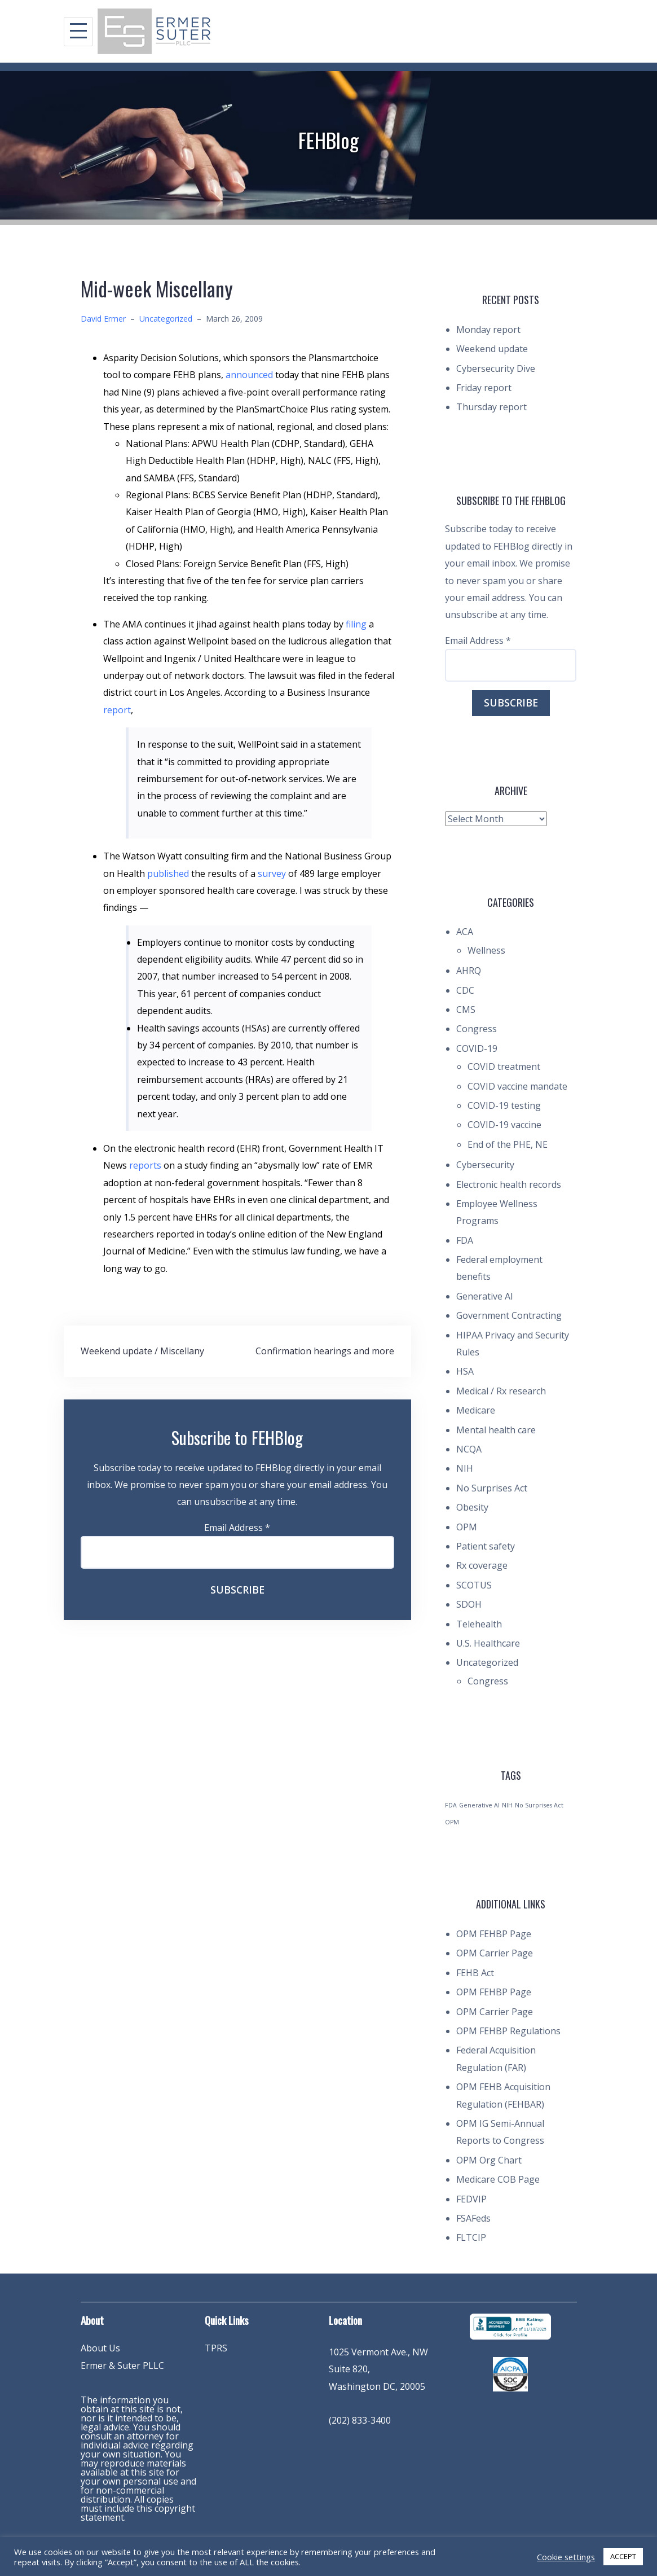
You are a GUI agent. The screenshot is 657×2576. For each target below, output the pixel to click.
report (117, 710)
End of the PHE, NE (508, 1144)
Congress (476, 1028)
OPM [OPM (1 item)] (452, 1822)
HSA (465, 1371)
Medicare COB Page (498, 2179)
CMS (465, 1009)
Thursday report (491, 407)
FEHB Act (475, 1973)
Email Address (237, 1527)
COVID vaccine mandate (517, 1086)
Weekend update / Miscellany (142, 1351)
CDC (465, 990)
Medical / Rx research (501, 1391)
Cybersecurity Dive (495, 368)
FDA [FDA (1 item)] (451, 1805)
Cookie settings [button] (566, 2557)
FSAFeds (473, 2218)
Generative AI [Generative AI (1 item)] (479, 1805)
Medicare (475, 1410)
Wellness (486, 950)
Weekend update (492, 349)
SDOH (469, 1604)
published (169, 873)
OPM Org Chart (489, 2160)
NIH (464, 1468)
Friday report (484, 387)
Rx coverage (482, 1565)
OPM (466, 1527)
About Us (100, 2348)
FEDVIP (471, 2199)
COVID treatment (504, 1066)
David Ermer (103, 318)
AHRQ (468, 970)
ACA (464, 931)
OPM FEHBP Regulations (508, 2031)
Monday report (488, 329)
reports (146, 1165)
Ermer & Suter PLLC (122, 2365)
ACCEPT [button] (623, 2556)
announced (250, 374)
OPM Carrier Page (494, 1953)
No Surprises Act (491, 1488)
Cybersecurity (485, 1164)
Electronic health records (508, 1184)
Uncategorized (165, 318)
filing (357, 624)
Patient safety (485, 1546)
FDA (464, 1240)
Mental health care (496, 1430)
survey (273, 873)
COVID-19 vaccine (504, 1124)
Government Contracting (509, 1315)
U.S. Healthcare (488, 1643)
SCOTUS (474, 1585)
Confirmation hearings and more (324, 1351)
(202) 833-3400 (360, 2420)
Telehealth (479, 1624)
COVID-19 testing (504, 1105)
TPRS (216, 2348)
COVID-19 (476, 1048)
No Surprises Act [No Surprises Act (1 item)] (539, 1805)
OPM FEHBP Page (493, 1934)
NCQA (469, 1449)
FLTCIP (471, 2237)
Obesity (472, 1507)
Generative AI (484, 1296)
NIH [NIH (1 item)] (507, 1805)
